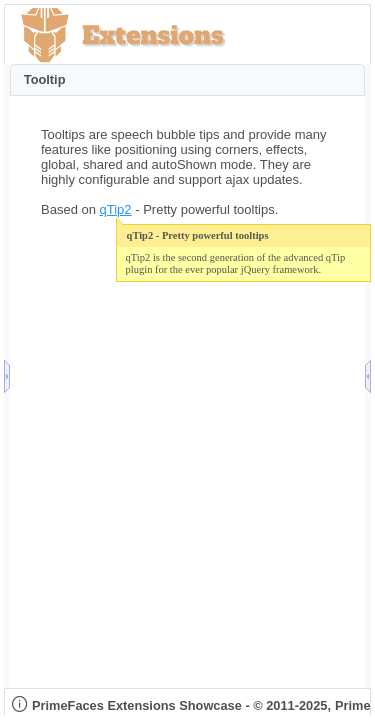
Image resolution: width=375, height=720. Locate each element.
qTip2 (116, 209)
